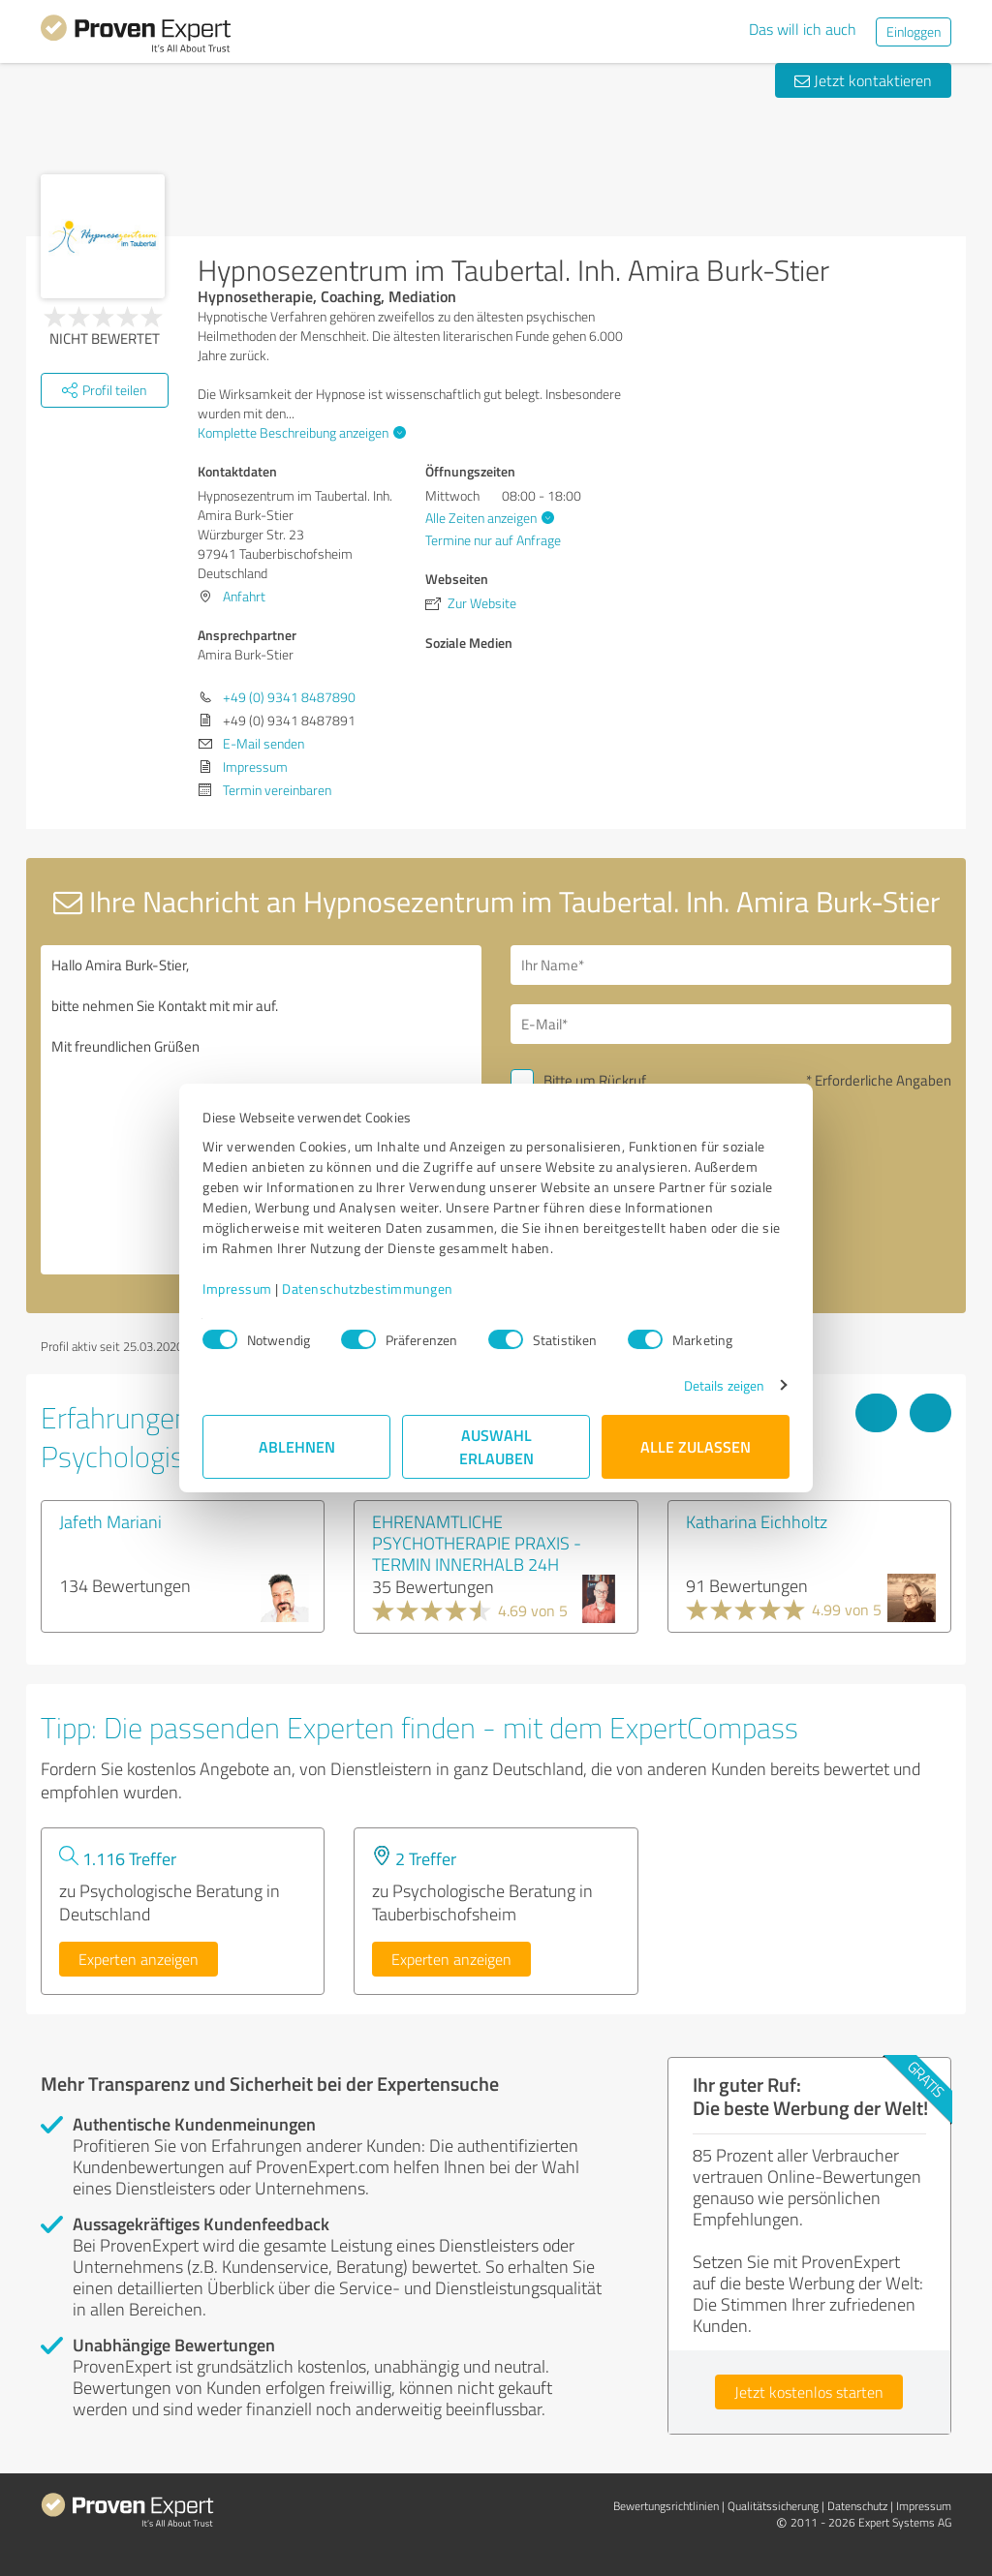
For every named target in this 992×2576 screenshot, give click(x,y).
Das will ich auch (802, 29)
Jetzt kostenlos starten (809, 2392)
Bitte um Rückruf (594, 1080)
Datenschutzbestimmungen (367, 1288)
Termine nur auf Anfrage (493, 540)
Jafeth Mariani (110, 1521)
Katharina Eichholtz (756, 1521)
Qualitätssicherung (773, 2506)
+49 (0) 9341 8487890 (289, 697)
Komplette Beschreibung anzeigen (299, 432)
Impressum (237, 1288)
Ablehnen (297, 1446)
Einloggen (913, 31)
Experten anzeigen (138, 1959)
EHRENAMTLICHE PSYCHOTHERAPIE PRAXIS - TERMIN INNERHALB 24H (476, 1543)
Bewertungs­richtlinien (666, 2506)
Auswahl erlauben (496, 1446)
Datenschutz (857, 2506)
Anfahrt (244, 596)
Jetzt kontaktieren (863, 80)
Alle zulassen (695, 1446)
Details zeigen (724, 1385)
